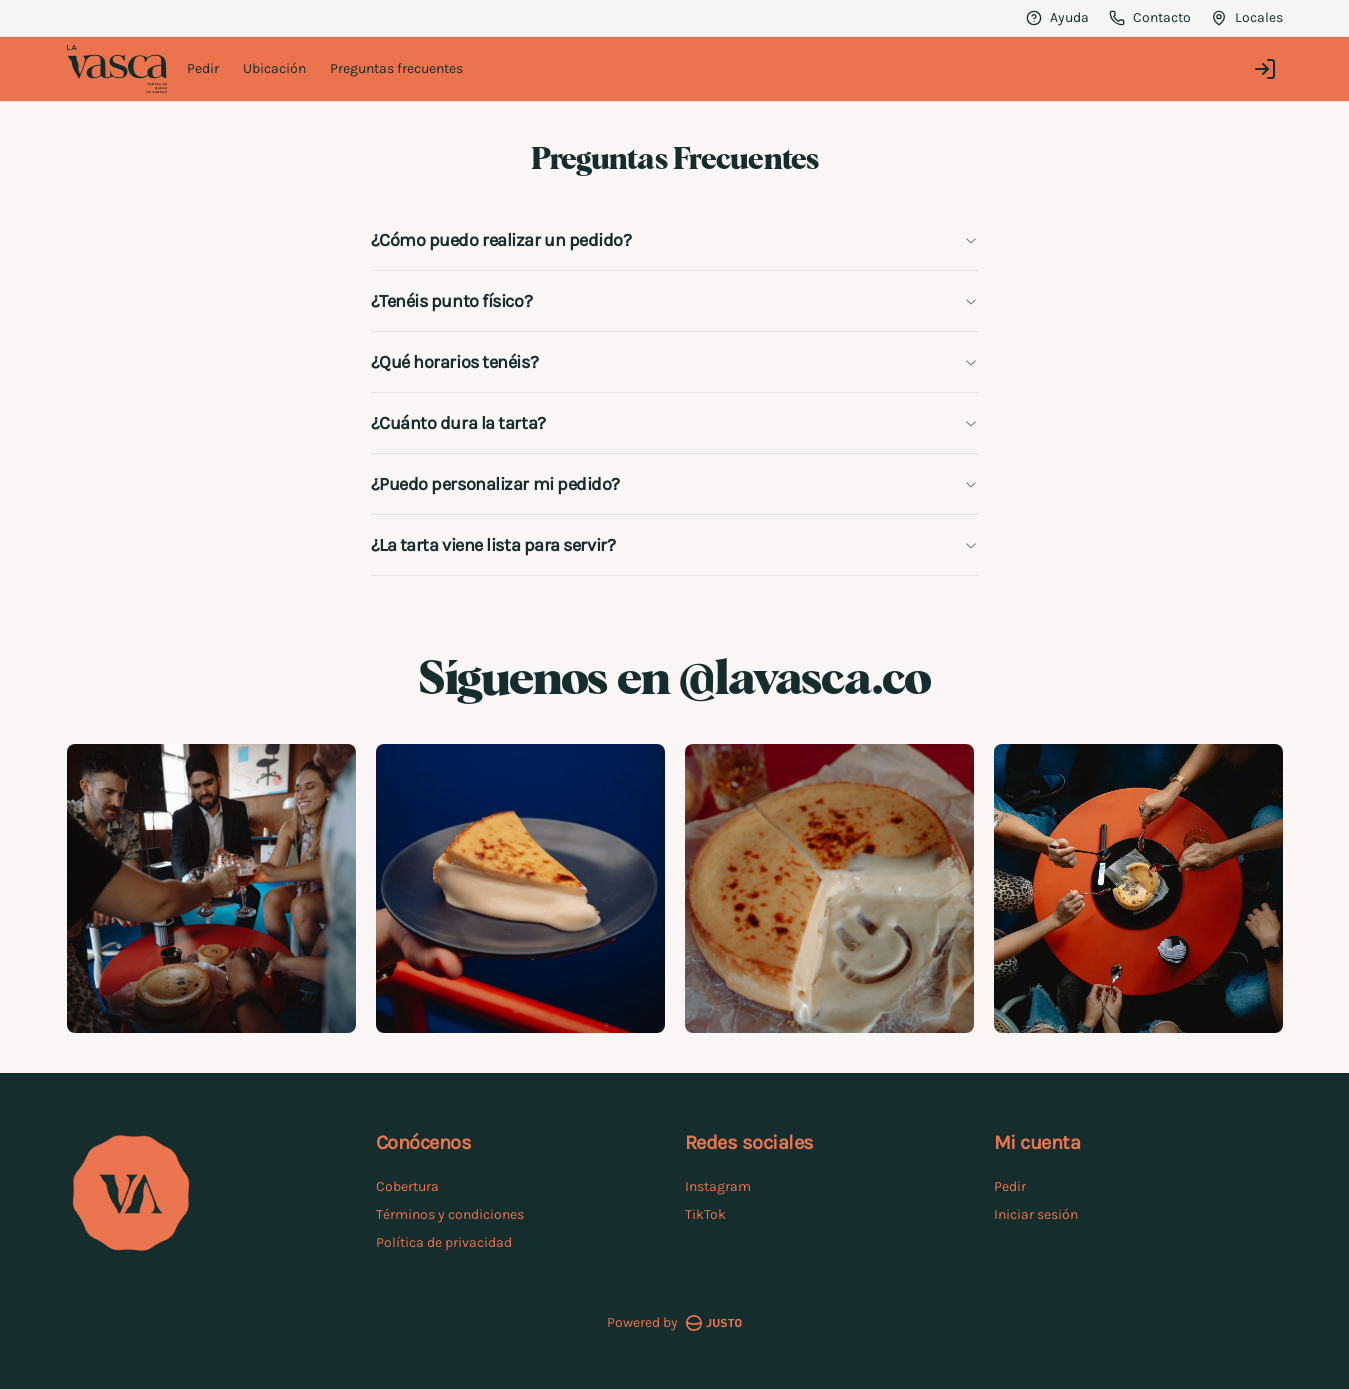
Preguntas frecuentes (396, 68)
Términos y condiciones (450, 1214)
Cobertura (407, 1186)
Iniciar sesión (1036, 1214)
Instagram (718, 1186)
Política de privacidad (444, 1242)
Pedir (203, 68)
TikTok (705, 1214)
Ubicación (274, 68)
